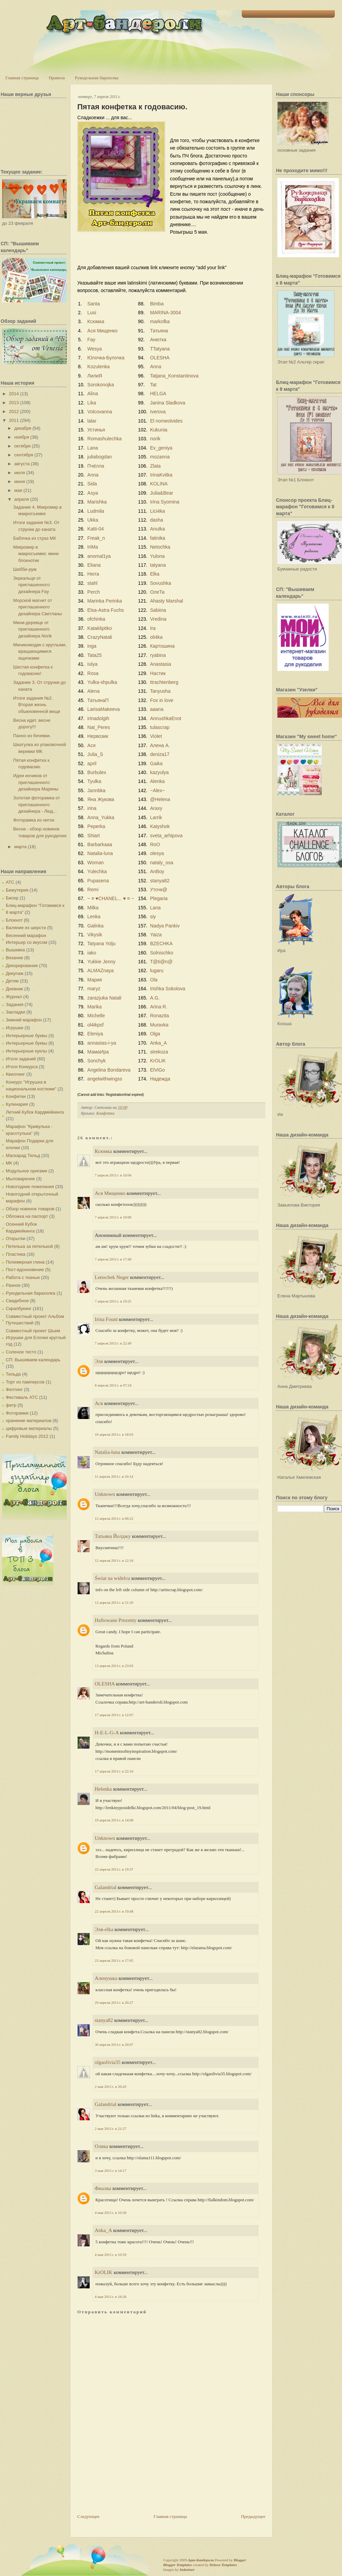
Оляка (101, 2146)
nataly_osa (161, 862)
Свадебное (17, 1300)
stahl (92, 583)
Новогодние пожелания (30, 1186)
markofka (160, 321)
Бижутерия (17, 890)
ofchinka (96, 619)
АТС (10, 882)
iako (91, 952)
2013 (14, 402)
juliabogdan (99, 456)
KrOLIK (158, 1060)
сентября (23, 454)
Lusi (91, 312)
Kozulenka (98, 366)
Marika (94, 1006)
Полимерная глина (25, 1262)
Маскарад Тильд (23, 1155)
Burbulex (96, 772)
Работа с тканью (23, 1277)
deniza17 (160, 754)
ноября (21, 437)
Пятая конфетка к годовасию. (132, 106)
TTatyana (160, 349)
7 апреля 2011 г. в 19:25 (113, 1301)
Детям (12, 980)
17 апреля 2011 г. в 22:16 (114, 1771)
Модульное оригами (26, 1170)
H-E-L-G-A (107, 1732)
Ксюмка (95, 321)
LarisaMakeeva (103, 709)
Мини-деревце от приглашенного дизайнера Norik (32, 629)
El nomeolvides (166, 421)
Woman (95, 862)
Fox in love (161, 700)
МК (9, 1163)
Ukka (92, 520)
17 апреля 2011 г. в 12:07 (114, 1715)
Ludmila (95, 511)
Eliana (94, 565)
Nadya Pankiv (165, 925)
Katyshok (160, 826)
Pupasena (98, 880)
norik (155, 438)
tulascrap (160, 727)
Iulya (92, 664)
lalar (91, 421)
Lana (92, 448)
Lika (91, 402)
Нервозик (97, 736)
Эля (99, 1361)
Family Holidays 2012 (27, 1436)
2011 (14, 420)
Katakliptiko (99, 628)
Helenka (103, 1789)
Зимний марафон (24, 1019)
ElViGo (157, 1070)
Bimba (157, 303)
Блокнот (14, 920)
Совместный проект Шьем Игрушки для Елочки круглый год (36, 1337)
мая (18, 490)
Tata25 (94, 655)
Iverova (158, 411)
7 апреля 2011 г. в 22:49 (113, 1343)
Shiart (93, 835)
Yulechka (97, 871)
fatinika (157, 538)
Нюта (93, 574)
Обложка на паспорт (27, 1216)
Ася (91, 745)
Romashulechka (104, 438)
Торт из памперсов (25, 1382)
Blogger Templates (177, 2565)
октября (22, 446)
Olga (155, 1033)
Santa (93, 303)
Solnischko (161, 952)
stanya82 (160, 880)
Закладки (15, 1012)
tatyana (158, 565)
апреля (21, 499)
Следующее (88, 2516)
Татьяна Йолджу (113, 1536)
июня (19, 481)
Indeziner (187, 2569)
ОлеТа (157, 592)
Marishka (97, 502)
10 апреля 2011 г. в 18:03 (114, 1434)
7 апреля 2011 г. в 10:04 (113, 1175)
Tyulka (94, 781)
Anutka (157, 529)
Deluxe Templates (223, 2565)
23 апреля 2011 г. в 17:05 (114, 1960)
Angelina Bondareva (108, 1070)
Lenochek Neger (112, 1277)
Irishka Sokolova (167, 988)
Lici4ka (157, 511)
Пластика (15, 1254)
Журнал (14, 996)
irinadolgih (98, 718)
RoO (155, 844)
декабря (22, 428)
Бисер (12, 897)
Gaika (156, 763)
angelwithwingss (104, 1079)
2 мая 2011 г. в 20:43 (111, 2086)
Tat (153, 384)
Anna (155, 366)
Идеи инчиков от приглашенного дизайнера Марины (35, 782)
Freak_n (96, 538)
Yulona (157, 556)
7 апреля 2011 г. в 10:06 (113, 1217)
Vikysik (94, 934)
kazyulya (159, 772)
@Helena (160, 799)
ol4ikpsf (95, 1025)
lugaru (156, 970)
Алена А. (160, 745)
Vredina (158, 619)
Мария (94, 979)
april (91, 763)
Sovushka (160, 583)
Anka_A (158, 1043)
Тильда (13, 1374)
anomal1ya (99, 556)
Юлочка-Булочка (105, 357)
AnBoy (157, 871)
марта (20, 846)
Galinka (95, 925)
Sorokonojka (100, 384)
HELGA (158, 393)
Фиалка (103, 2188)
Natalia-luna (100, 853)
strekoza (159, 1052)
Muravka (159, 1025)
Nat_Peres (98, 727)
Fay (91, 339)
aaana (156, 709)
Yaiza (156, 934)
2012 (14, 411)
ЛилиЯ (94, 375)
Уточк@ (158, 889)
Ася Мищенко (102, 330)
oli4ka (156, 637)
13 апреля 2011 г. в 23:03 (114, 1666)
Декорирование (22, 965)
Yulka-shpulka (102, 682)
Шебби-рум (24, 569)
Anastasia (160, 664)
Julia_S (95, 754)
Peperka (96, 826)
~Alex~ (157, 790)
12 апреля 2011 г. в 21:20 (114, 1602)
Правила (57, 77)
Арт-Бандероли (201, 2560)
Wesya (94, 349)
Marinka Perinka (104, 601)
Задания (14, 1004)
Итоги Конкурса (22, 1066)
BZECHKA (161, 943)
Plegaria (159, 898)
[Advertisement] (102, 2486)
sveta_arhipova (166, 835)
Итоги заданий (21, 1058)
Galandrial (105, 1887)
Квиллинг (15, 1074)
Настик (158, 673)
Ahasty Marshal (166, 601)
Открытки (15, 1238)
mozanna (160, 456)
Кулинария (17, 1104)
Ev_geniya (161, 448)
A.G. (155, 998)
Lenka (93, 916)
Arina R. (159, 1006)
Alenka (157, 781)
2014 (14, 393)
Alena (93, 691)
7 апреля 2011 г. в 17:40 (113, 1259)
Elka (154, 574)
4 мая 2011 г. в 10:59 (111, 2255)
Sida (92, 483)
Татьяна (159, 330)
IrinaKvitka (161, 475)
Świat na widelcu (112, 1578)
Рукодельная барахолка (97, 77)
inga (91, 646)
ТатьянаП (97, 700)
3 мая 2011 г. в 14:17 (111, 2170)
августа (22, 463)
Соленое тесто (21, 1351)
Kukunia (159, 429)
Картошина (162, 646)
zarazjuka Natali (104, 998)
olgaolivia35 (107, 2062)
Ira (153, 628)
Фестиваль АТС (22, 1397)
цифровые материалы (29, 1428)
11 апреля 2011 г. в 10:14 (114, 1476)
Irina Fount (106, 1319)
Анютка (158, 339)
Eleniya (95, 1033)
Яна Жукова (100, 799)
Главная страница (22, 77)
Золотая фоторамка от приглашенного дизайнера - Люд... (36, 804)
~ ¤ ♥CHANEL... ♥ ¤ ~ (110, 898)
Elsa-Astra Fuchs (105, 610)
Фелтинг (14, 1389)
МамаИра (98, 1052)
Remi (92, 889)
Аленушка (106, 1978)
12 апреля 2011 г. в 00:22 (114, 1518)
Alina (92, 393)
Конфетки (16, 1096)
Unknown (105, 1494)
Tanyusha (160, 691)
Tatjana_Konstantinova (174, 375)
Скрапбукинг (18, 1308)
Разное (13, 1285)
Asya (92, 493)
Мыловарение (20, 1178)
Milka (92, 907)
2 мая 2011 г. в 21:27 (111, 2128)
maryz (93, 988)
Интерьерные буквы (26, 1035)
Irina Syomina (165, 502)
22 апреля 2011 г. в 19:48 (114, 1911)
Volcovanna (99, 411)
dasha (156, 520)
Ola (154, 979)
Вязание (14, 957)
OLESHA (159, 357)
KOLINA (159, 483)
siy (153, 916)
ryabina (158, 655)
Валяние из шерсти (26, 927)
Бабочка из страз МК (34, 538)
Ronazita (159, 1015)
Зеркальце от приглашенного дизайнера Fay (31, 585)
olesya (157, 853)
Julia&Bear (161, 493)
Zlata (155, 466)
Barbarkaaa (99, 844)
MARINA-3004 (165, 312)
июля (19, 472)
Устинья (96, 429)
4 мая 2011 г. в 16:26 (111, 2297)
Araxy (156, 808)
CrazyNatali (99, 637)
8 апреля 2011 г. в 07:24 (113, 1385)
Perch (93, 592)
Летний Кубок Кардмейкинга (35, 1112)
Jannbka (96, 790)
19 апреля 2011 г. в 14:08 (114, 1820)
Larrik (156, 817)
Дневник (14, 988)
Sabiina (158, 610)
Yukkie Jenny (101, 961)
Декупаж (14, 973)
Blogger (240, 2560)
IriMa (92, 547)
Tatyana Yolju (101, 943)
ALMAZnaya (100, 970)
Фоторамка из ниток (33, 820)
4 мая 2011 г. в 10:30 (111, 2212)
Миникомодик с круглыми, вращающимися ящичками (39, 651)
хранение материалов (28, 1420)
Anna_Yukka (100, 817)
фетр (11, 1405)
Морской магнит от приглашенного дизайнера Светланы (37, 607)
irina (91, 808)
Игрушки (14, 1027)
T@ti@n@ (161, 961)
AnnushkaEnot (165, 718)
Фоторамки (17, 1413)
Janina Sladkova (167, 402)
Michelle (96, 1015)
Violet (156, 736)
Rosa (92, 673)
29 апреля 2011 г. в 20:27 (114, 2002)
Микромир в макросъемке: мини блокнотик (35, 554)
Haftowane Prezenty (115, 1620)
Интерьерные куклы (26, 1050)
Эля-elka (104, 1929)
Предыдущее (253, 2516)
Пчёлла (95, 466)
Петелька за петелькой (29, 1246)
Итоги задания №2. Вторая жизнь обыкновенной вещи (36, 704)
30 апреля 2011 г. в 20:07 (114, 2044)
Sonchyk (96, 1060)
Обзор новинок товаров (30, 1208)
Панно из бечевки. (32, 735)
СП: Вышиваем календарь (33, 1359)
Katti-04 (95, 529)
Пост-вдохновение (25, 1269)
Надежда (160, 1079)
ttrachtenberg (164, 682)
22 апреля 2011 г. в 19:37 (114, 1869)
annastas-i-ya (101, 1043)
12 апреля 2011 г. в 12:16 (114, 1560)
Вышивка (15, 949)
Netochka (160, 547)
